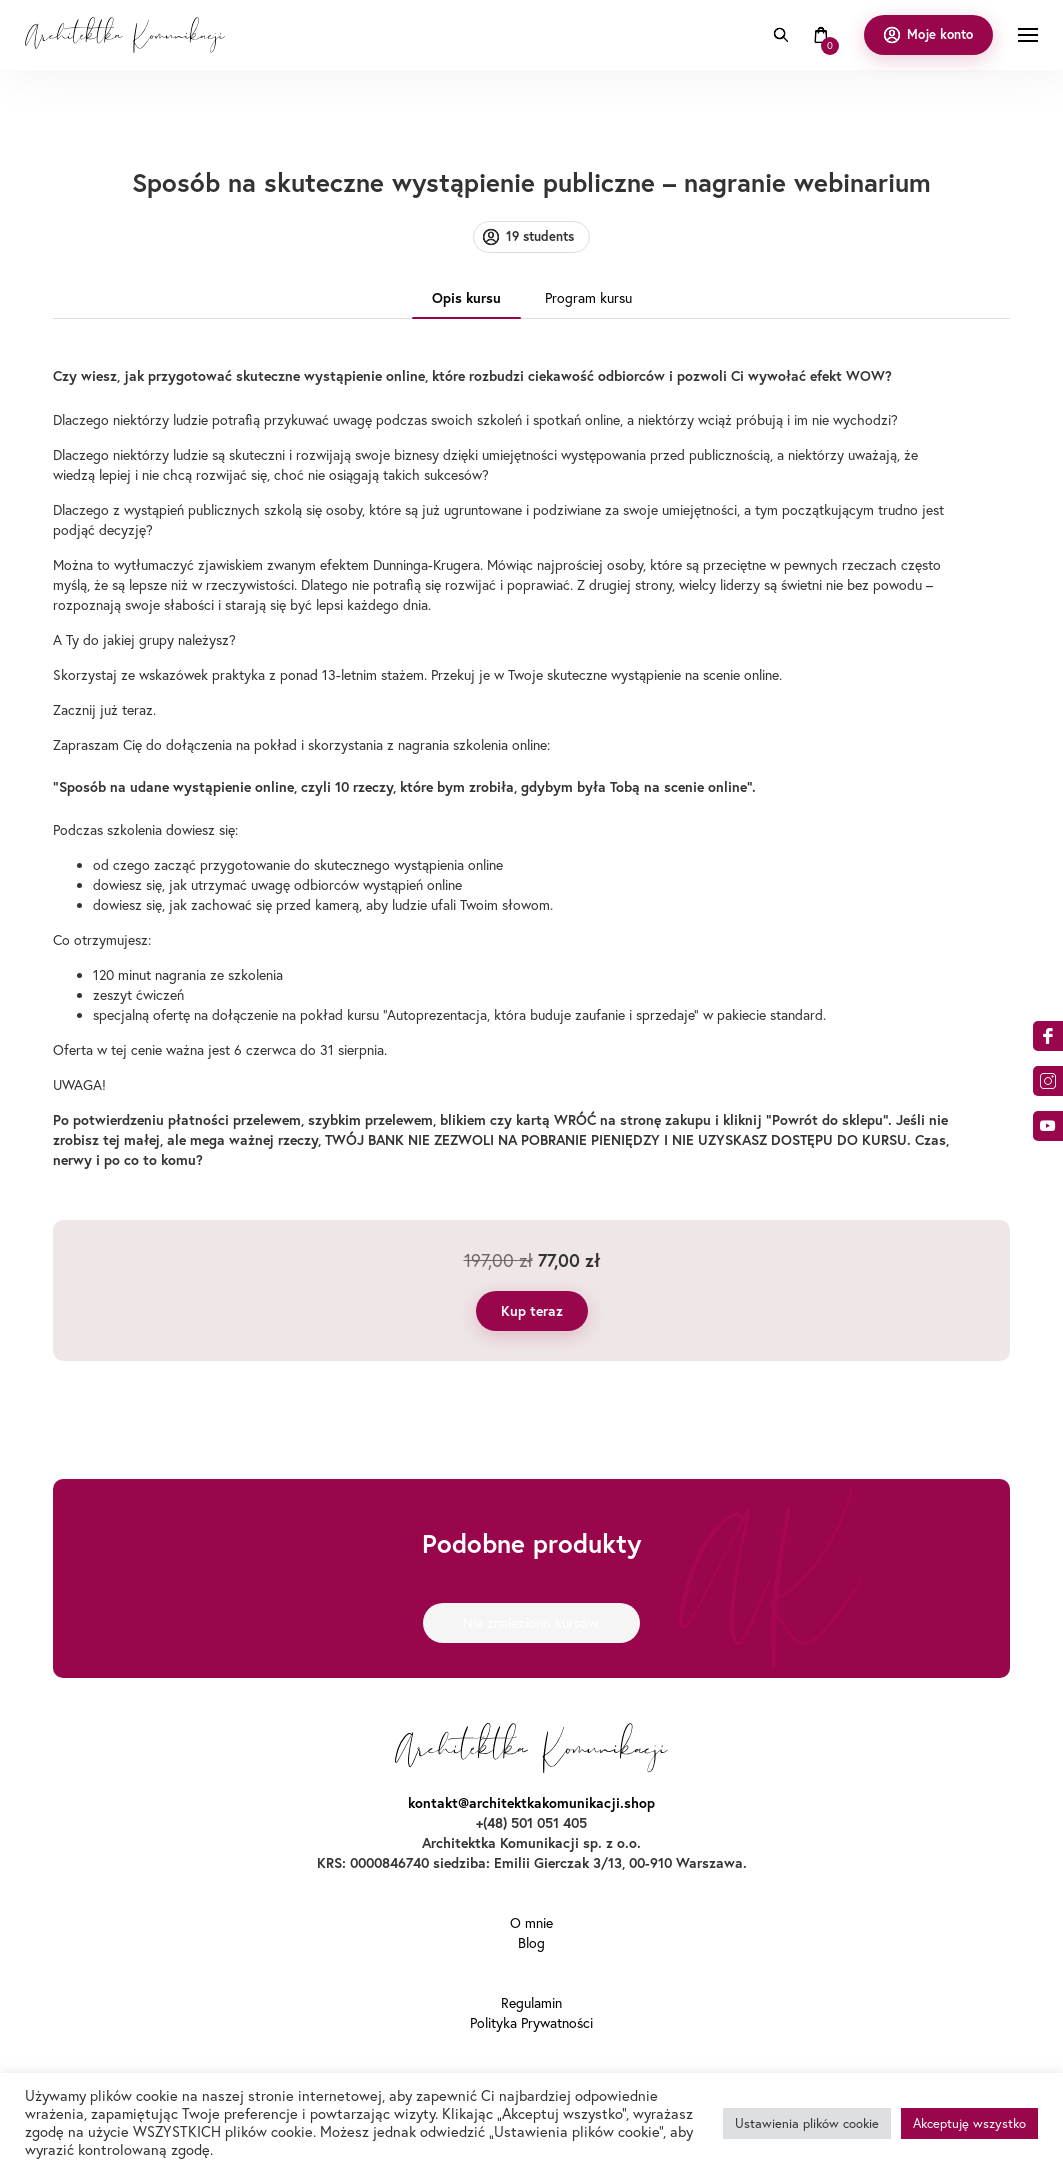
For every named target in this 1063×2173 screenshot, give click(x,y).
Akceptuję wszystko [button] (969, 2123)
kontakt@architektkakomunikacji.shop (531, 1803)
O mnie (531, 1923)
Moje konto (940, 34)
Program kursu (588, 298)
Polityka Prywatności (531, 2023)
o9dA (1048, 1126)
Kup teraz (532, 1311)
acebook (1048, 1036)
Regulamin (531, 2003)
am (1048, 1081)
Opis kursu (466, 298)
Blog (531, 1943)
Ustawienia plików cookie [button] (807, 2123)
